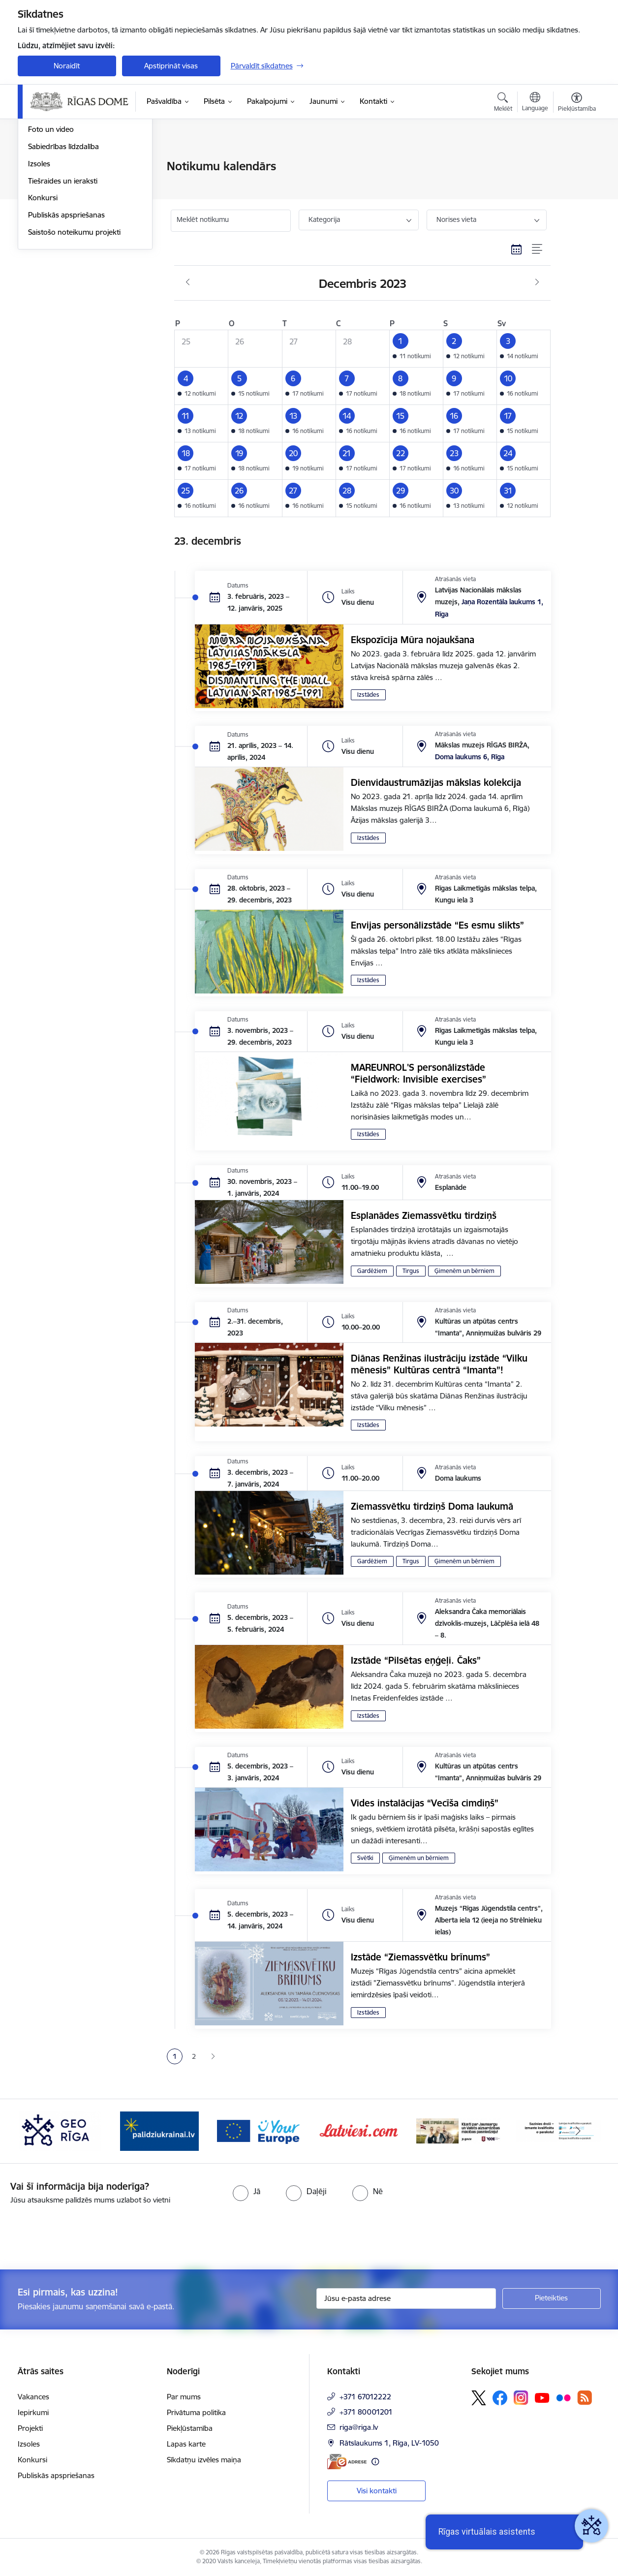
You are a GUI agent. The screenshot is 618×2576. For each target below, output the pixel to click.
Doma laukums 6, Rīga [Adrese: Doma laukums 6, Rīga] (469, 756)
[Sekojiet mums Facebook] (500, 2397)
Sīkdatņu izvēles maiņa (204, 2459)
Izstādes (368, 694)
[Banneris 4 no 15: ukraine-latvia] (259, 2130)
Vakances (33, 2396)
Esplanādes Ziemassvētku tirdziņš (423, 1215)
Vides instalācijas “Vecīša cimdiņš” (424, 1803)
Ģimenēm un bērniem (464, 1270)
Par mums (184, 2396)
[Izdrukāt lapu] (576, 162)
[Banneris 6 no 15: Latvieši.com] (458, 2130)
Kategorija (324, 219)
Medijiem (43, 201)
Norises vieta (456, 219)
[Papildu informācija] (375, 2461)
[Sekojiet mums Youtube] (542, 2397)
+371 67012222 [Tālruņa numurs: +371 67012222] (365, 2396)
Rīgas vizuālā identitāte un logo (79, 218)
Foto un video (51, 235)
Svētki (365, 1858)
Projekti (30, 2428)
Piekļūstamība (190, 2428)
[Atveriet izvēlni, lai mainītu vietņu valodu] (535, 103)
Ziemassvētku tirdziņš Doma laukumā (432, 1506)
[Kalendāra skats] (516, 249)
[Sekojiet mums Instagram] (521, 2397)
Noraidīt (67, 65)
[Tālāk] (578, 2131)
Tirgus (410, 1270)
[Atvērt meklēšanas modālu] (503, 103)
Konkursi (43, 304)
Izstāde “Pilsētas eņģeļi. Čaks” (416, 1660)
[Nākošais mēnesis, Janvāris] (537, 282)
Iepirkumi (33, 2412)
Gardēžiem (372, 1270)
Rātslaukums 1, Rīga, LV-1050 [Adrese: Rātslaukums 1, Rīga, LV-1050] (389, 2443)
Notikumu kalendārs (61, 183)
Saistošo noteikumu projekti (74, 337)
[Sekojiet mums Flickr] (563, 2397)
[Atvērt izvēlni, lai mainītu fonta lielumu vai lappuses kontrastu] (577, 103)
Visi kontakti (377, 2490)
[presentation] (82, 2233)
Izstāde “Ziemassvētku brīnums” (420, 1957)
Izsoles (39, 269)
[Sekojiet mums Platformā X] (478, 2397)
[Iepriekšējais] (40, 2131)
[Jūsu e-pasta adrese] (406, 2298)
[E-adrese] (347, 2461)
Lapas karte (186, 2444)
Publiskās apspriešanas (66, 320)
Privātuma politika (196, 2412)
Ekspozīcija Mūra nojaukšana (412, 640)
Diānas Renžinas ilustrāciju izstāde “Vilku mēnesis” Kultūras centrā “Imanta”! (439, 1364)
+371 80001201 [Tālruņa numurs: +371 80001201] (366, 2412)
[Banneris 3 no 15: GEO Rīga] (159, 2130)
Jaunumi (42, 167)
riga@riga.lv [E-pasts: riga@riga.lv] (359, 2427)
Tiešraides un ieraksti (62, 286)
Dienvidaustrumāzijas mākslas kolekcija (436, 782)
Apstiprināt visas (171, 65)
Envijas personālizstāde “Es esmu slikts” (437, 925)
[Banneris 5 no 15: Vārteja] (359, 2130)
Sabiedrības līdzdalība (63, 252)
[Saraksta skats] (537, 249)
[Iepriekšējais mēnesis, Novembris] (187, 282)
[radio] (246, 2191)
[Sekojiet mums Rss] (584, 2397)
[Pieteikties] (551, 2298)
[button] (416, 349)
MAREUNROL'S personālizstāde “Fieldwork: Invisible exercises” (418, 1073)
